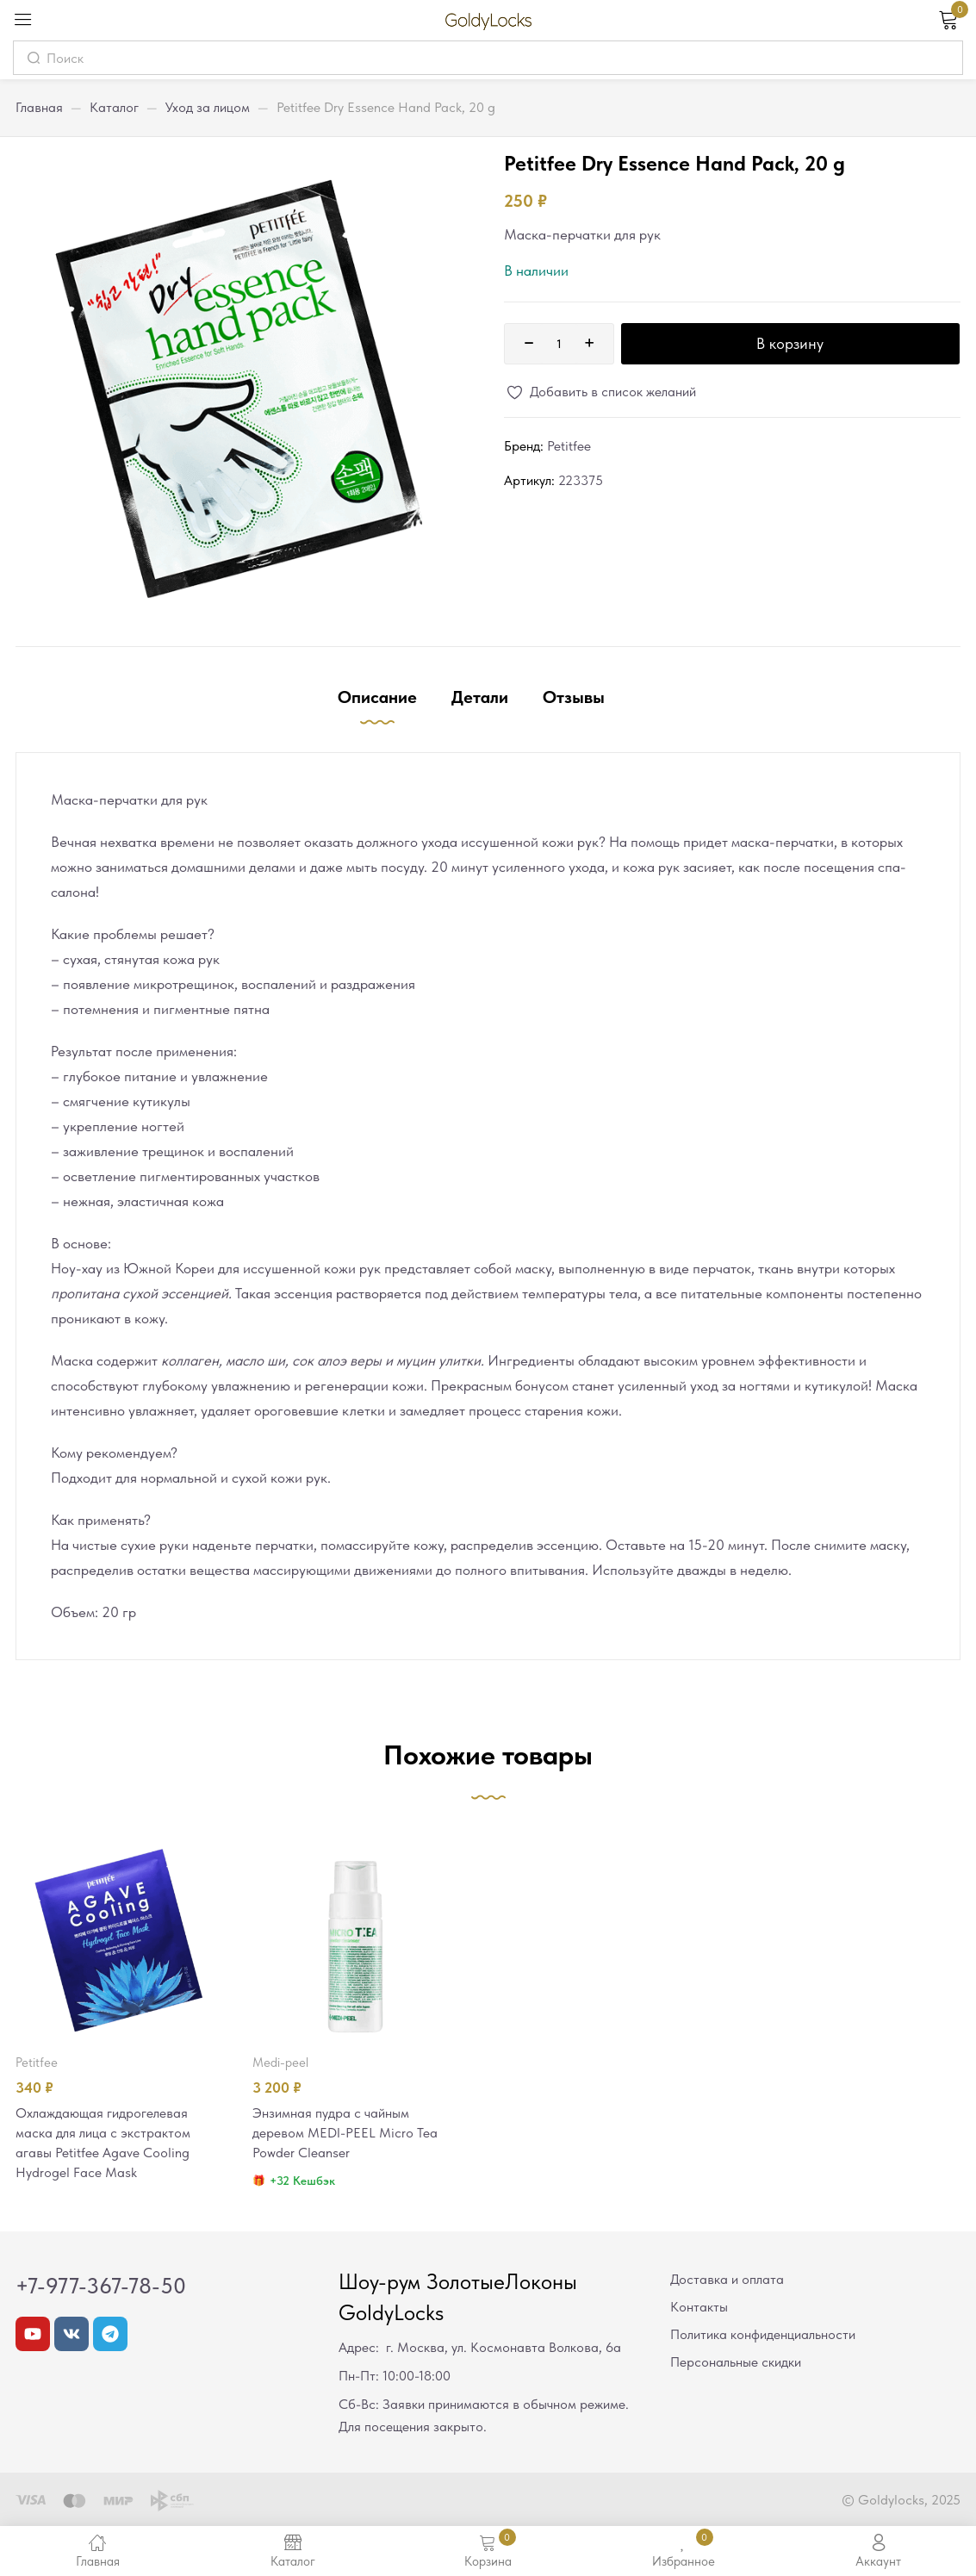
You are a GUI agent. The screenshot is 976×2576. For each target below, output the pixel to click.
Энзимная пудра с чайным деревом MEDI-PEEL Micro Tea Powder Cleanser (349, 2134)
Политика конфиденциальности (762, 2337)
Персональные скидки (735, 2364)
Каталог (114, 107)
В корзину (790, 343)
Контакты (699, 2309)
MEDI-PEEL (280, 2062)
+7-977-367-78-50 (101, 2288)
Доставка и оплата (727, 2282)
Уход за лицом (207, 107)
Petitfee (569, 446)
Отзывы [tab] (574, 697)
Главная (39, 107)
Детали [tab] (479, 697)
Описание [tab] (377, 697)
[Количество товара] (559, 344)
